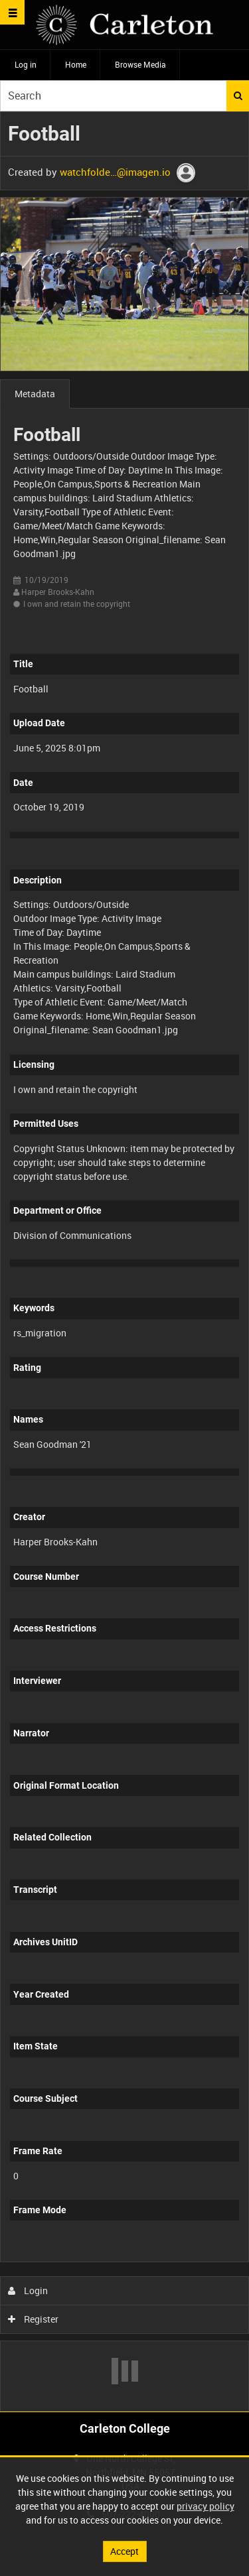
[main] (124, 1261)
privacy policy (205, 2506)
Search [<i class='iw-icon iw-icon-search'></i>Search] (238, 95)
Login (28, 2290)
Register (33, 2319)
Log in (26, 64)
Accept (124, 2551)
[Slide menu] (12, 12)
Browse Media (140, 64)
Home (75, 64)
